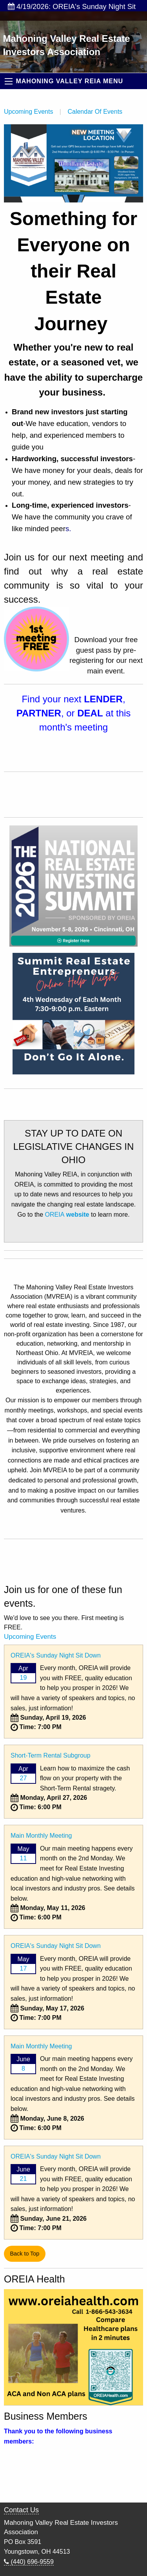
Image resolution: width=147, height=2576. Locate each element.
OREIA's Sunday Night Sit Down (56, 1655)
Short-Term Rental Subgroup (51, 1755)
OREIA (68, 1214)
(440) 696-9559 (29, 2561)
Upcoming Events (28, 111)
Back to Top (24, 2253)
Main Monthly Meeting (41, 1835)
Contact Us (21, 2510)
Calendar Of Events (94, 111)
